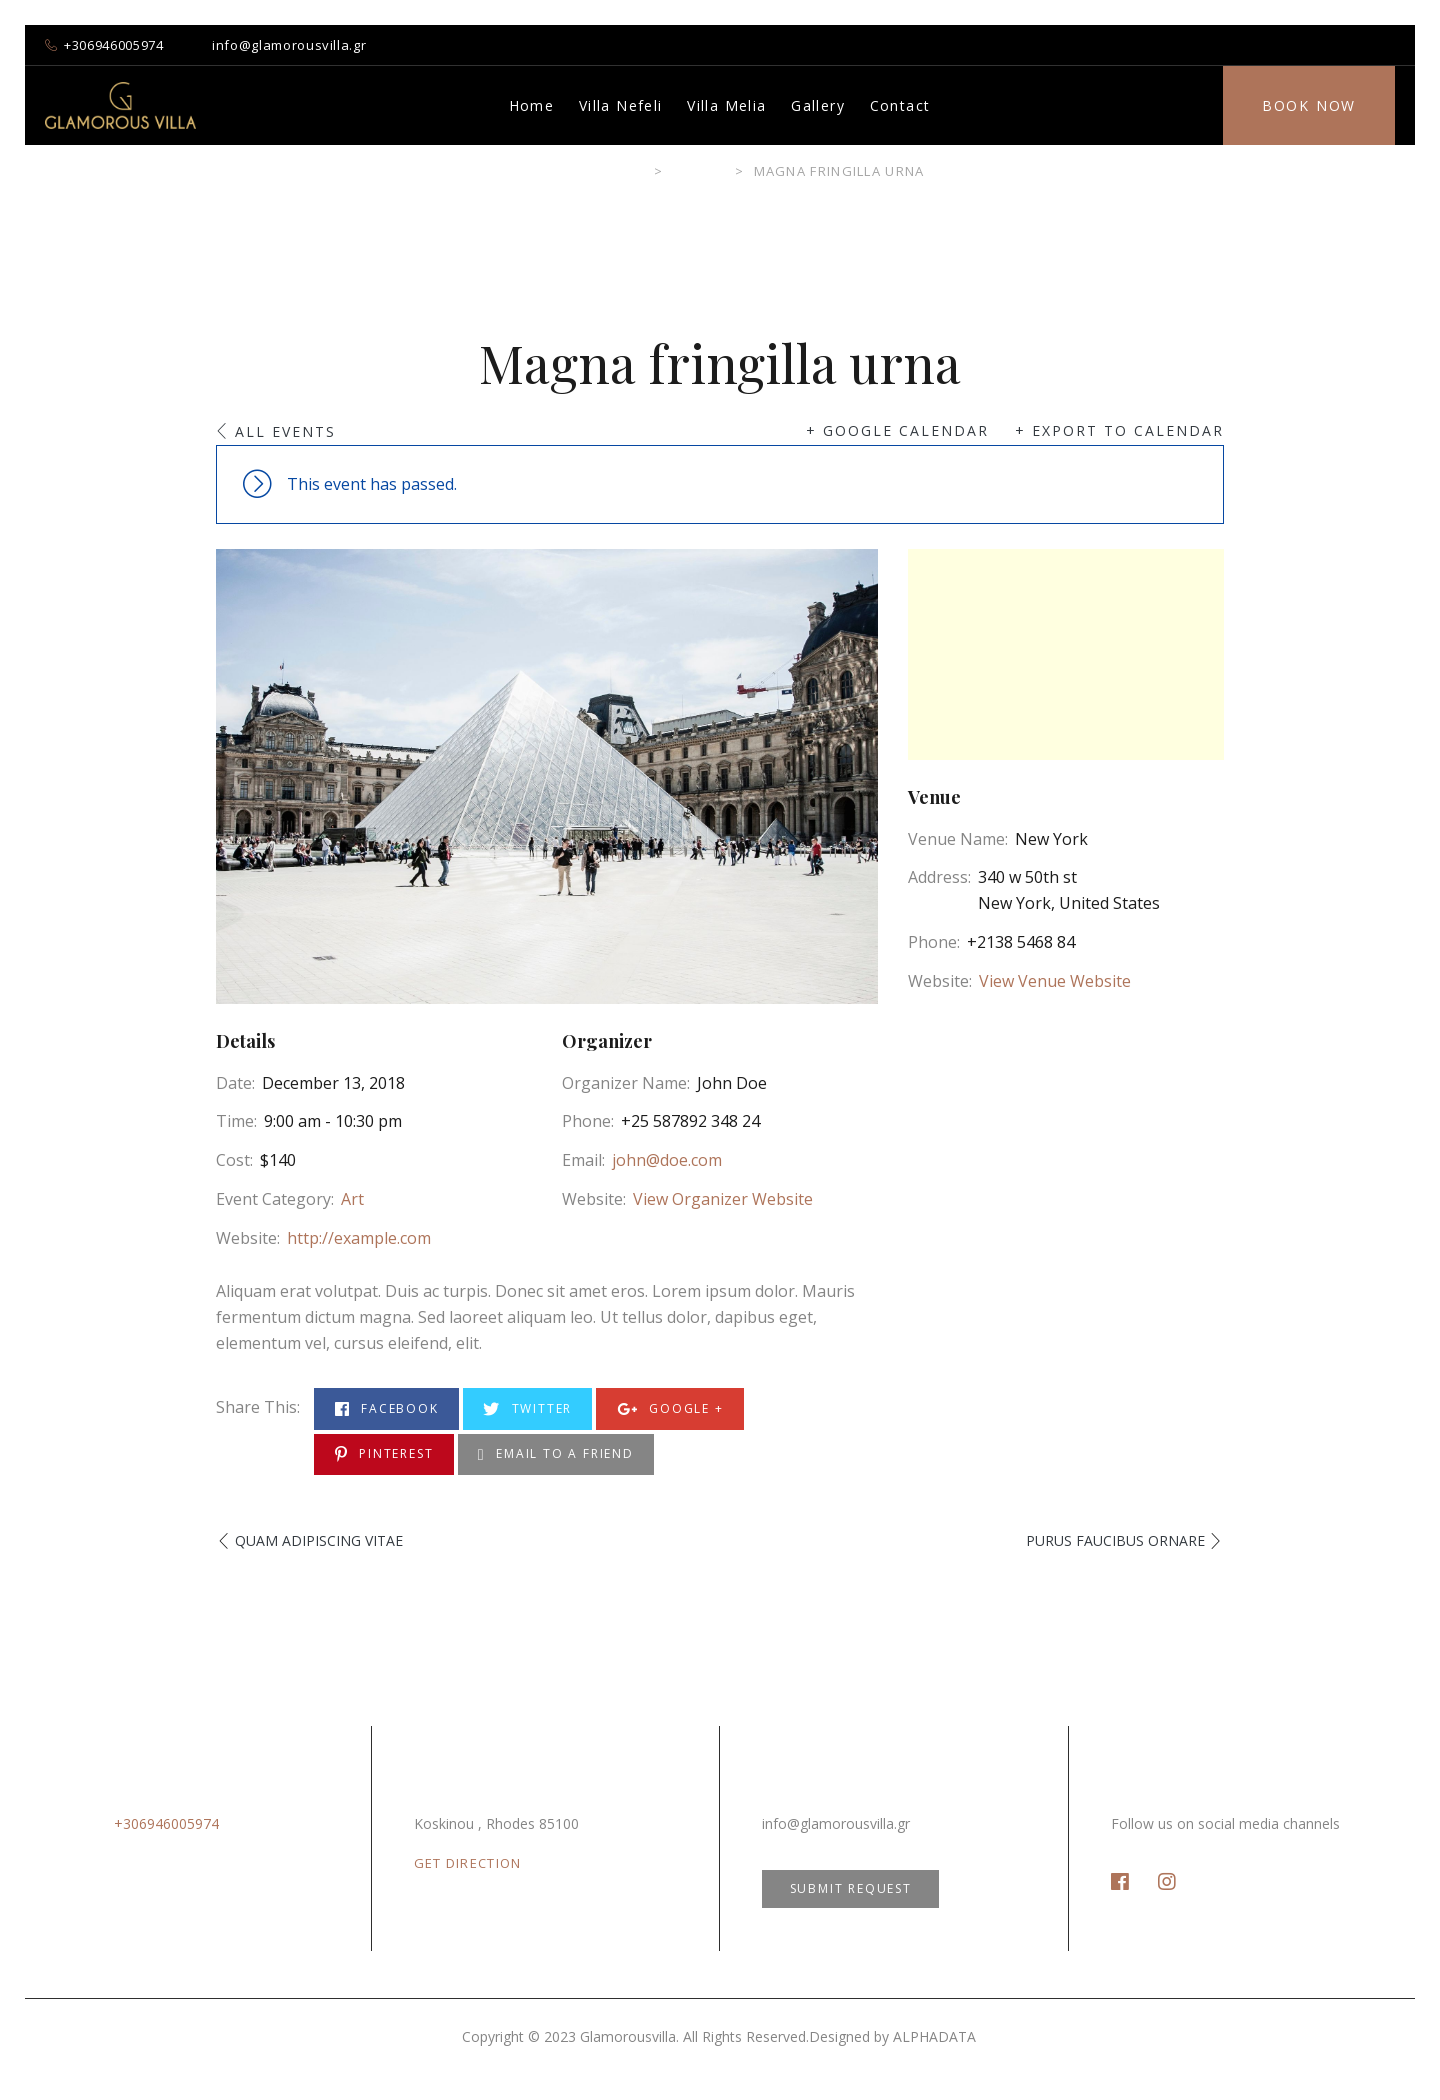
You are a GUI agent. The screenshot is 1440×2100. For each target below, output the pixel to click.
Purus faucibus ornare (1115, 1540)
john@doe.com (667, 1160)
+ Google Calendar (897, 430)
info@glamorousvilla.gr (289, 45)
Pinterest (384, 1454)
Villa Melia (726, 105)
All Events (285, 431)
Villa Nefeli (621, 105)
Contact (900, 105)
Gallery (818, 105)
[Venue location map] (1066, 654)
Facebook (387, 1409)
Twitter (527, 1409)
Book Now (1309, 105)
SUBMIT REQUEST (851, 1888)
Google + (670, 1409)
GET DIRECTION (468, 1863)
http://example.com (359, 1238)
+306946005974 (113, 45)
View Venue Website (1055, 981)
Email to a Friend (556, 1454)
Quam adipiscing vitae (319, 1540)
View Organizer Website (723, 1199)
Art (352, 1199)
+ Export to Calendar (1119, 430)
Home (532, 105)
